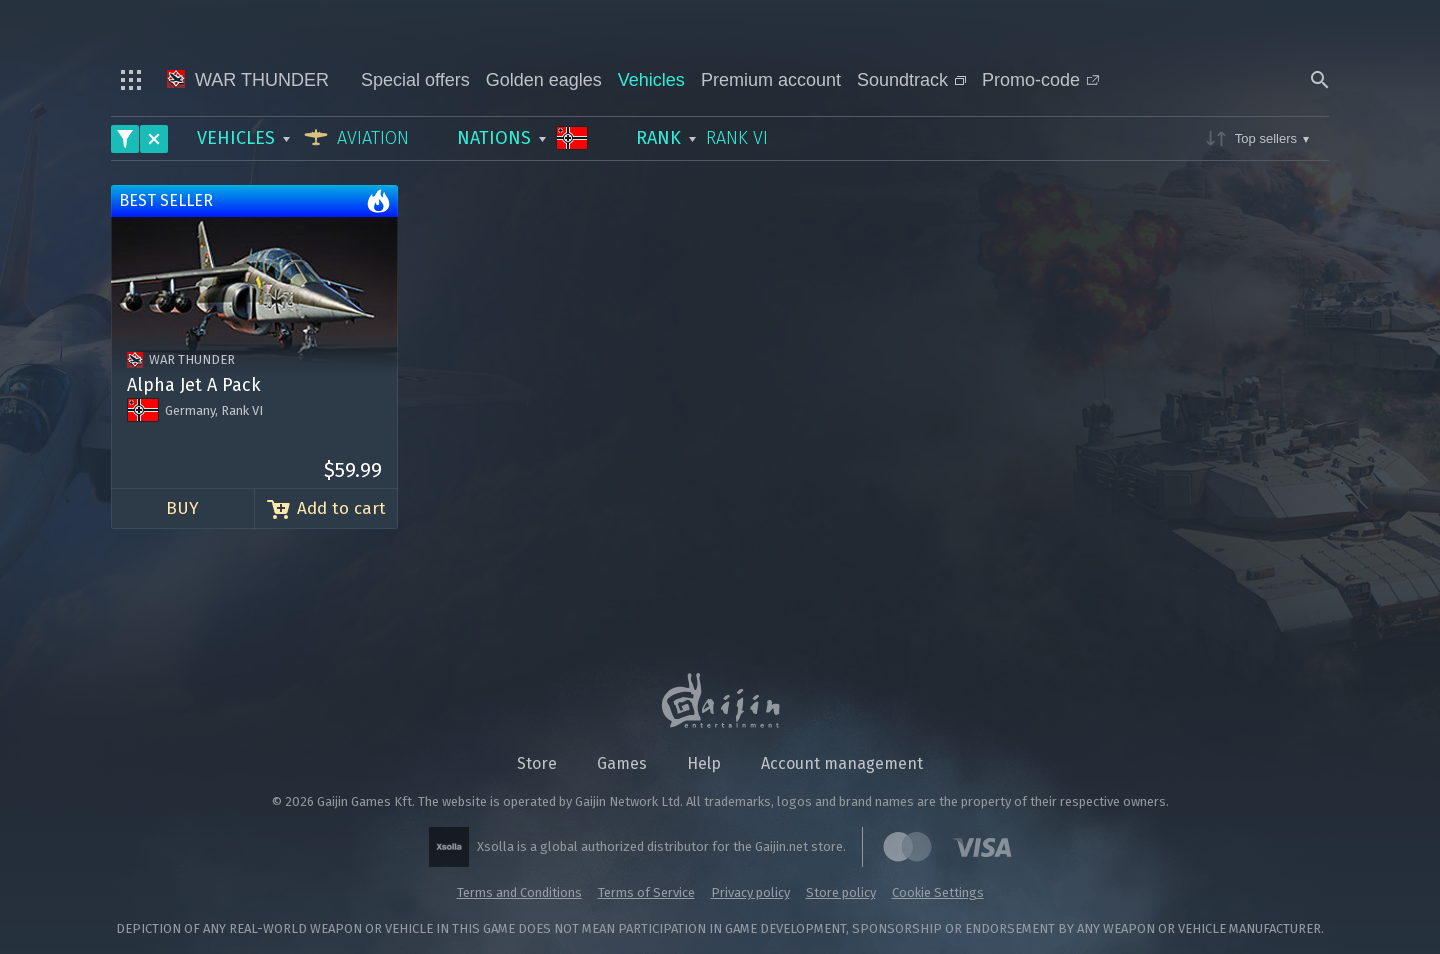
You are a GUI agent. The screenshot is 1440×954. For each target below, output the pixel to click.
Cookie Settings (938, 892)
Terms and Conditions (519, 892)
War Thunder (248, 80)
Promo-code (1040, 80)
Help (704, 763)
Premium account (771, 80)
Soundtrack (911, 80)
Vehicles (651, 80)
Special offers (415, 80)
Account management (842, 763)
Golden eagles (544, 80)
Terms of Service (646, 892)
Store (537, 763)
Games (622, 763)
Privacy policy (750, 892)
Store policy (841, 892)
